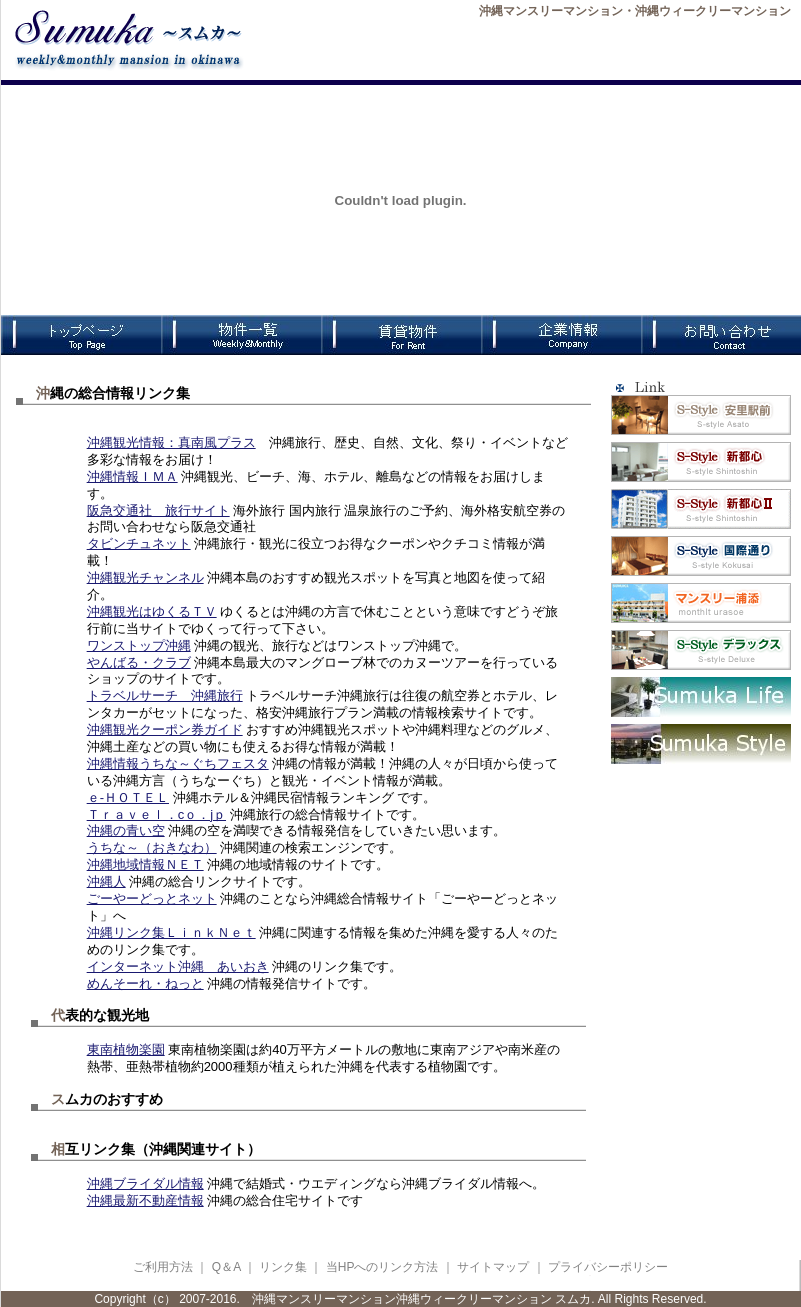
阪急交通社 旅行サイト (158, 510)
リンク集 (283, 1267)
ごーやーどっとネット (152, 898)
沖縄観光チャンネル (145, 577)
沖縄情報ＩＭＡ (132, 476)
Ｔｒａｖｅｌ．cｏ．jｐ (156, 814)
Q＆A (226, 1267)
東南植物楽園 (126, 1049)
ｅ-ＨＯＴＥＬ (128, 797)
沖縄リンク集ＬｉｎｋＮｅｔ (171, 932)
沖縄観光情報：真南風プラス (171, 442)
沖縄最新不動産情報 (145, 1200)
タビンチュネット (139, 543)
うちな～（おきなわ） (152, 847)
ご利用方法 (163, 1267)
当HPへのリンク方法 (384, 1267)
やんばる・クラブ (139, 662)
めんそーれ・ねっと (145, 983)
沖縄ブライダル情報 (145, 1183)
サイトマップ (493, 1267)
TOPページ (81, 335)
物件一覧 (241, 335)
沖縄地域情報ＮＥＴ (145, 864)
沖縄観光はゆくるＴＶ (152, 611)
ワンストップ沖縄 (139, 645)
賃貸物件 (401, 335)
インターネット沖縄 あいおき (178, 966)
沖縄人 (106, 881)
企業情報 (561, 335)
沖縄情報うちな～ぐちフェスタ (178, 763)
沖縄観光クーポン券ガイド (165, 729)
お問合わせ (721, 335)
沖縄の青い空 (126, 830)
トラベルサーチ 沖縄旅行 (165, 695)
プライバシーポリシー (608, 1267)
